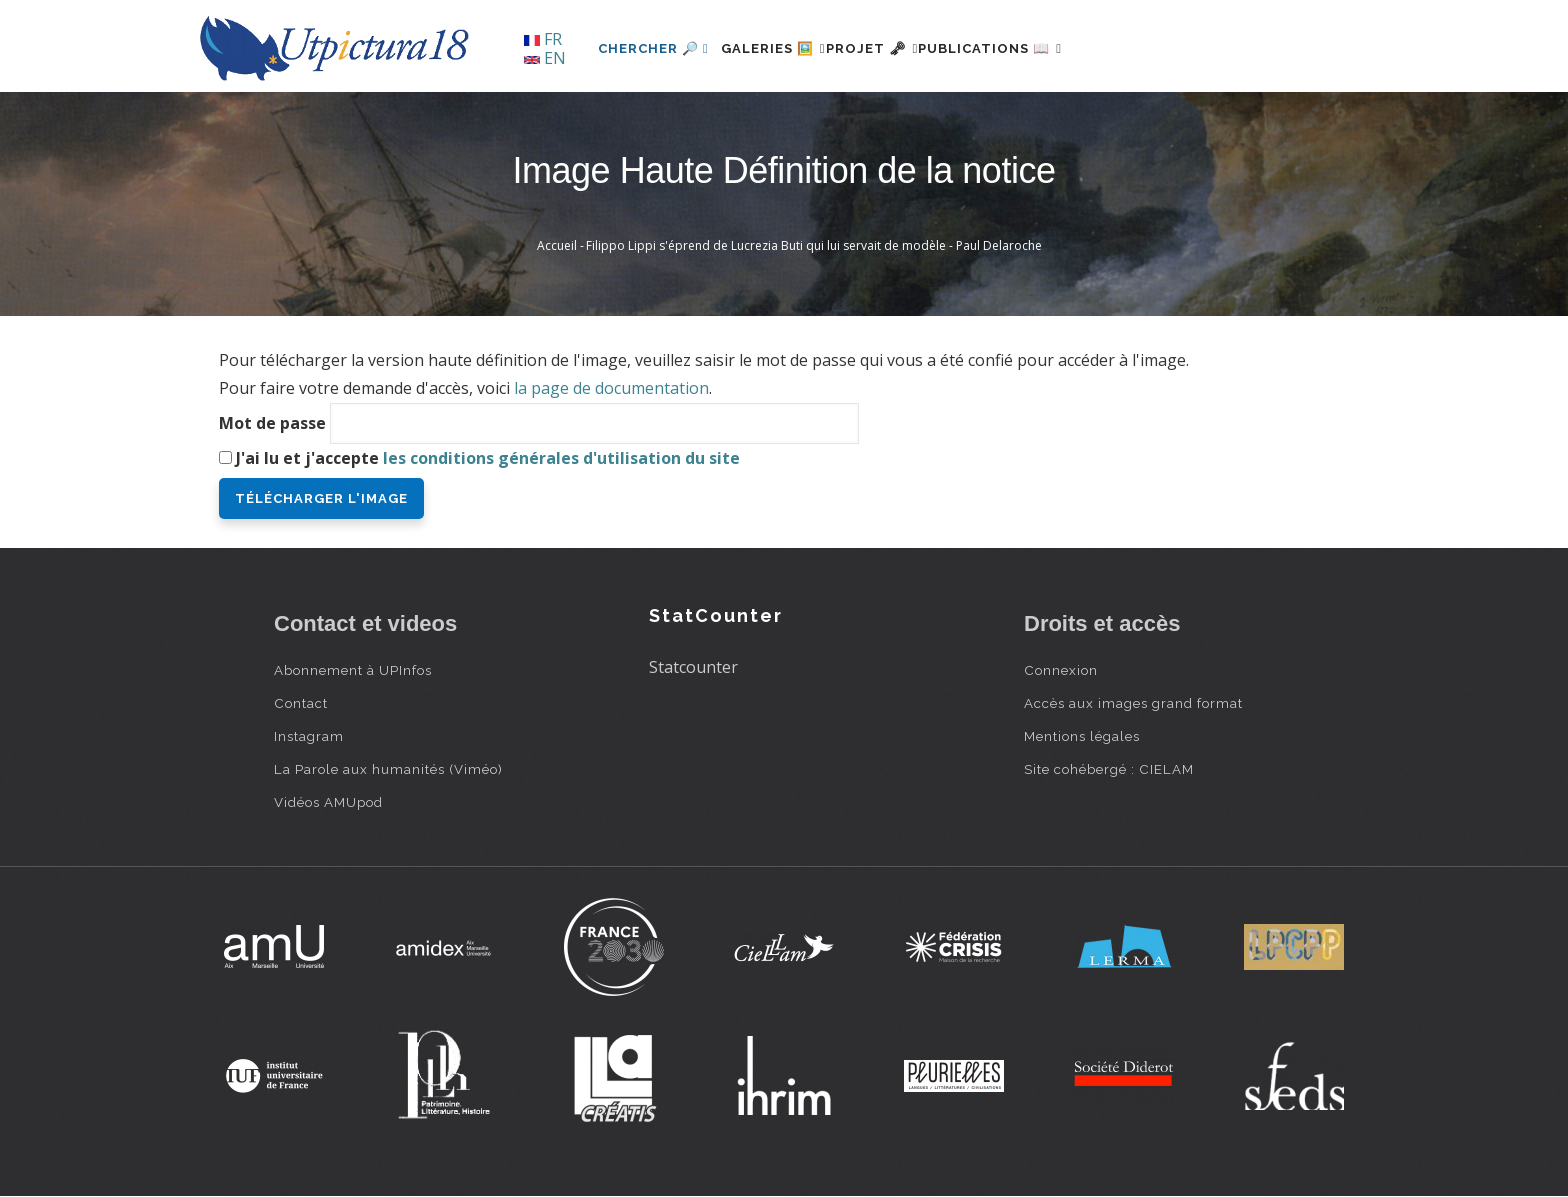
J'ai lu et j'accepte (488, 458)
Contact (301, 703)
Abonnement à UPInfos (353, 670)
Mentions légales (1082, 736)
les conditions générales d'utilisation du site (561, 458)
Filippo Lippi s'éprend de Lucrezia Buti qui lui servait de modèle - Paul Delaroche (814, 245)
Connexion (1061, 670)
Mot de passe (272, 423)
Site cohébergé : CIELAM (1109, 769)
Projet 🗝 (908, 48)
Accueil (557, 245)
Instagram (309, 736)
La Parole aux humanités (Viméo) (388, 769)
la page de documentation (611, 388)
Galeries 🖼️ (785, 48)
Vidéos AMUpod (328, 802)
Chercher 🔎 (653, 48)
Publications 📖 (1050, 48)
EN (545, 58)
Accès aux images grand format (1133, 703)
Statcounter (693, 667)
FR (543, 39)
